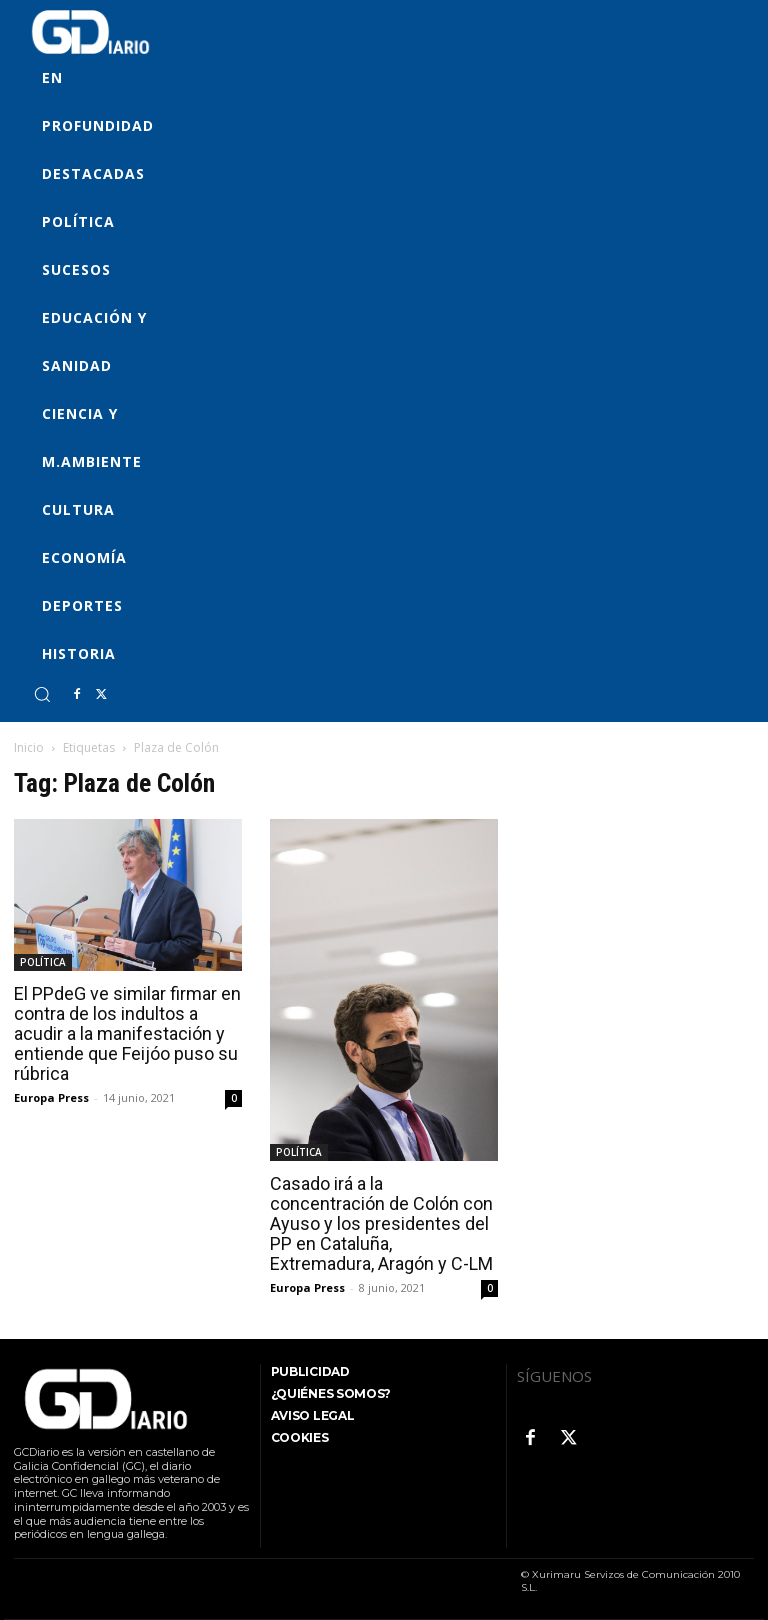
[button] (42, 694)
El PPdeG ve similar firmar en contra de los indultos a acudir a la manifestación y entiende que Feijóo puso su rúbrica (127, 1033)
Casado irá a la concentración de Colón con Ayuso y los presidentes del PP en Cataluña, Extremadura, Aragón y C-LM (381, 1223)
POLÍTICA (43, 962)
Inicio (29, 747)
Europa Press (51, 1097)
